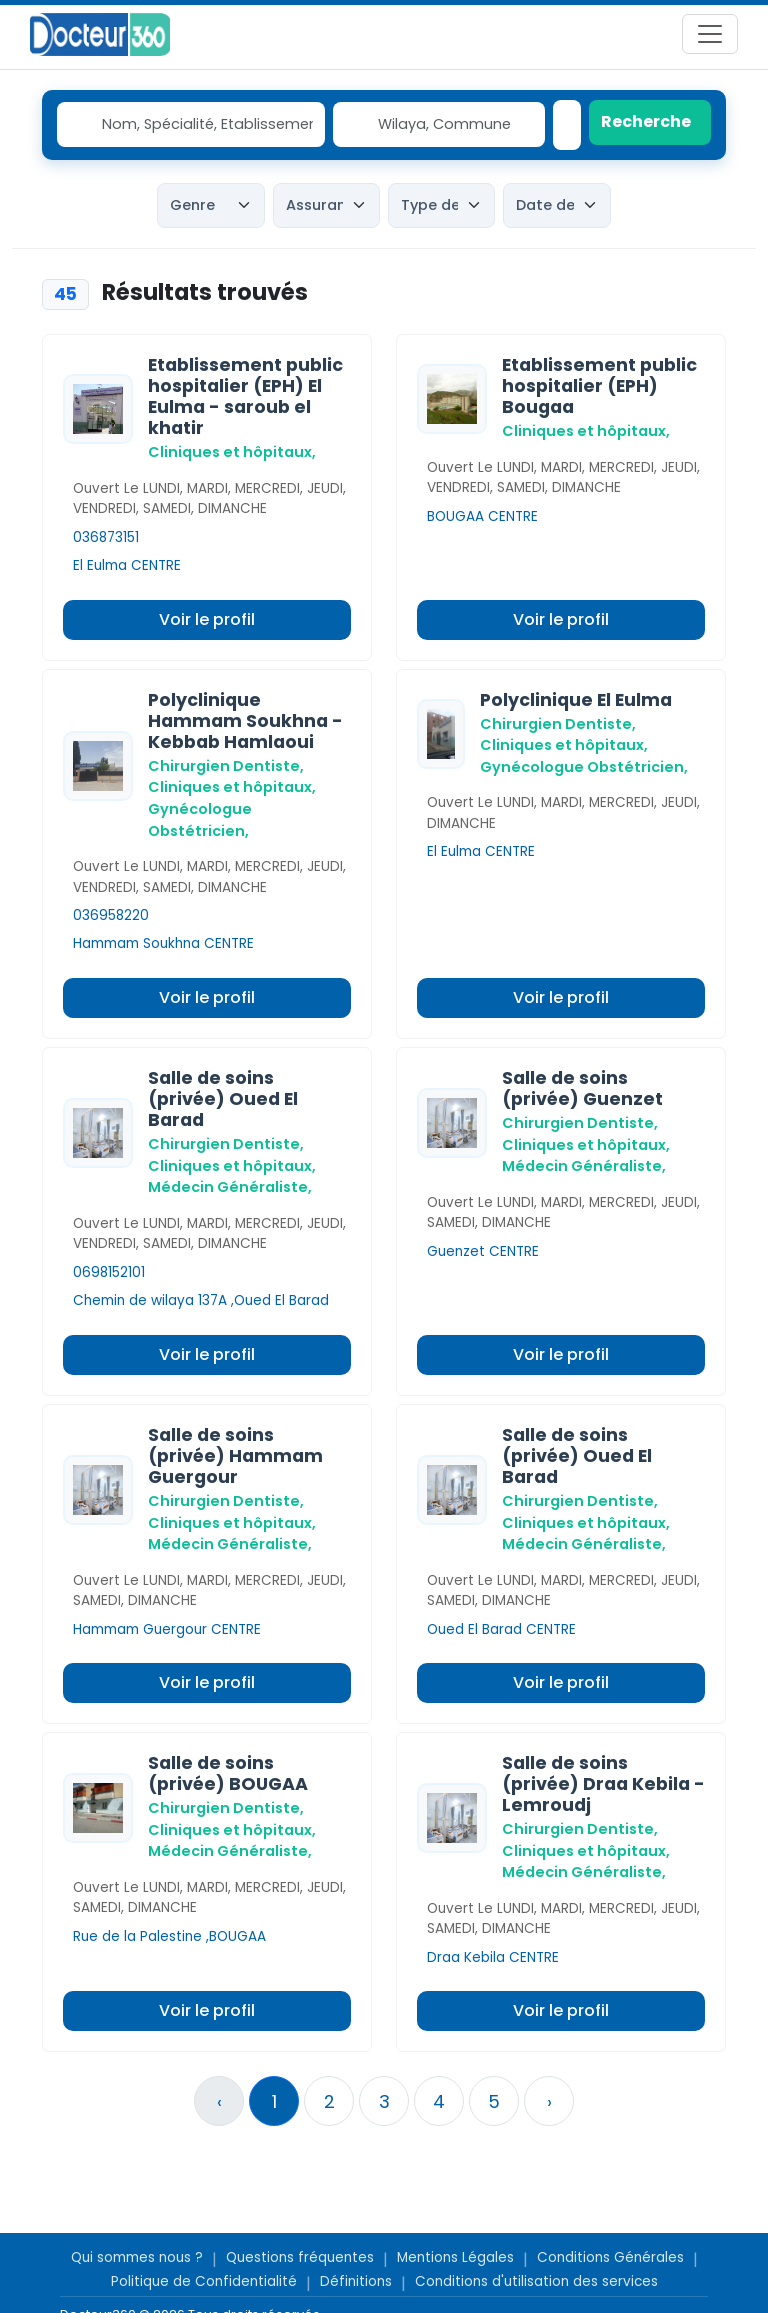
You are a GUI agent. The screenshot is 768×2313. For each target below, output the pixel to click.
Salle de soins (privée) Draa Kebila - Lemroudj (603, 1784)
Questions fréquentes (300, 2257)
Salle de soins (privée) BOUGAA (228, 1773)
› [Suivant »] (549, 2101)
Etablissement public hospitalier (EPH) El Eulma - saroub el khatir (245, 396)
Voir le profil (207, 619)
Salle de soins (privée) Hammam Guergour (235, 1456)
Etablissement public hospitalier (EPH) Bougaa (599, 386)
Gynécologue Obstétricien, (584, 767)
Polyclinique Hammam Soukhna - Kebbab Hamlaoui (245, 721)
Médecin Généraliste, (230, 1187)
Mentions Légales (455, 2257)
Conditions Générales (610, 2257)
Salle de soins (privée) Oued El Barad (223, 1099)
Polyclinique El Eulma (576, 700)
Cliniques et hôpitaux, (232, 452)
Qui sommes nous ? (137, 2257)
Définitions (356, 2281)
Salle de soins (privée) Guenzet (582, 1088)
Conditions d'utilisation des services (536, 2281)
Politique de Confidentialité (204, 2281)
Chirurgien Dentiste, (226, 766)
